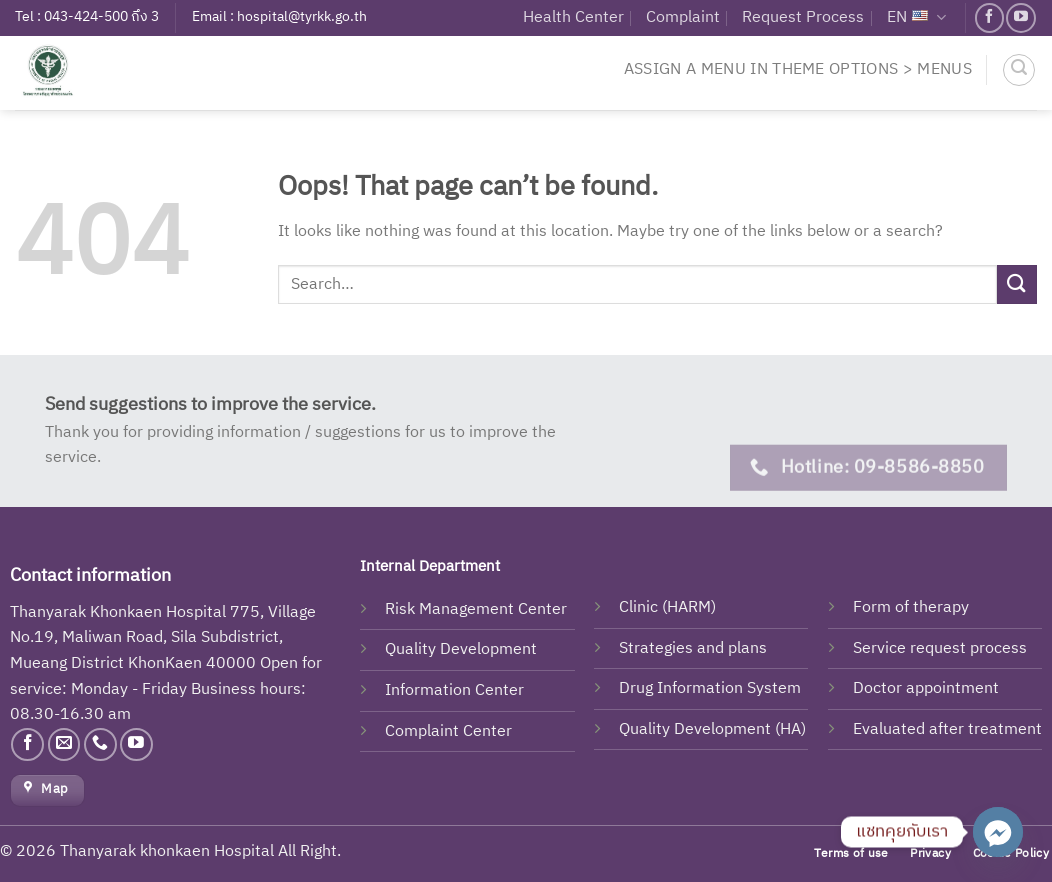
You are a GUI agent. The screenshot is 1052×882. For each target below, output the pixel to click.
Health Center (573, 17)
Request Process (803, 17)
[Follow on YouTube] (1020, 17)
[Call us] (100, 744)
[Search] (1019, 70)
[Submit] (1017, 284)
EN (916, 17)
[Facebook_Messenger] (998, 832)
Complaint (683, 17)
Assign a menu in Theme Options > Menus (798, 69)
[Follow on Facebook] (989, 17)
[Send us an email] (64, 744)
